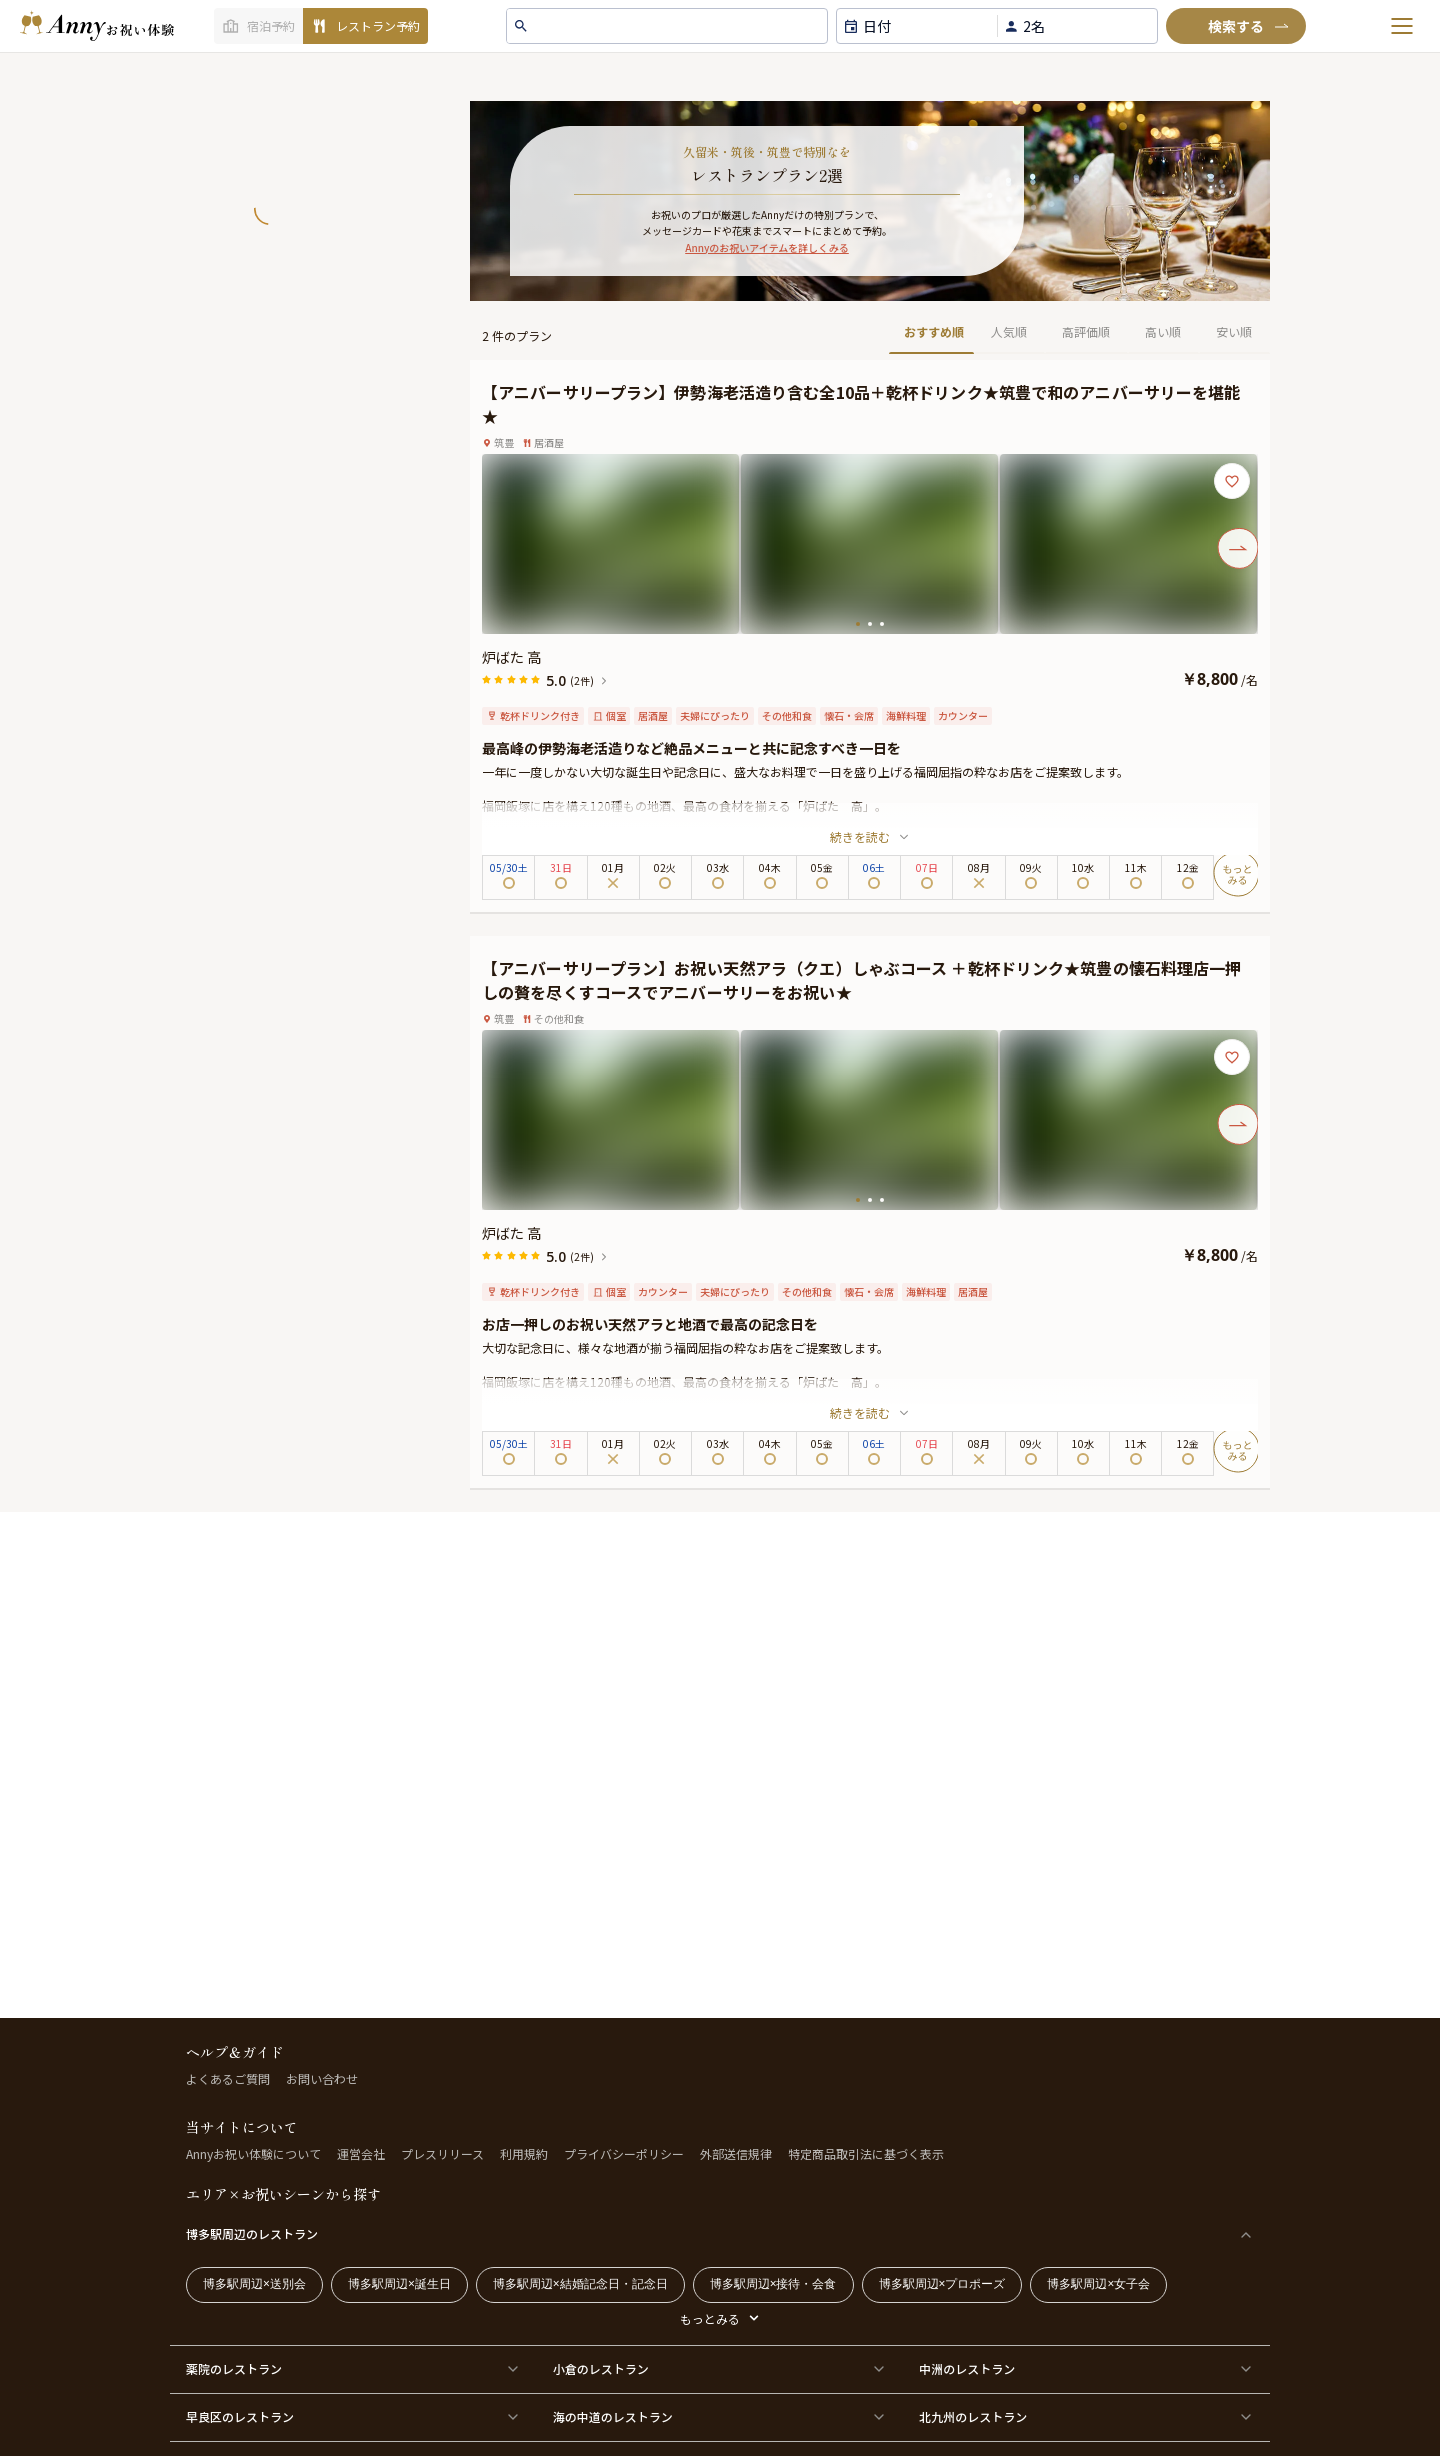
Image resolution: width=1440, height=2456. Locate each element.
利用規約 (524, 2153)
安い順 (1234, 331)
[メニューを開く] (1402, 26)
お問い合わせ (322, 2078)
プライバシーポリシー (624, 2153)
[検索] (1236, 26)
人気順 (1009, 331)
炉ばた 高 (511, 657)
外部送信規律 (736, 2153)
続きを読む (870, 836)
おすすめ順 (934, 331)
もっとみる (710, 2318)
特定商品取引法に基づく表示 (866, 2153)
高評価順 (1086, 331)
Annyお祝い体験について (253, 2153)
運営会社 (361, 2153)
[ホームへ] (97, 26)
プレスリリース (442, 2153)
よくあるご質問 (228, 2078)
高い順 (1163, 331)
